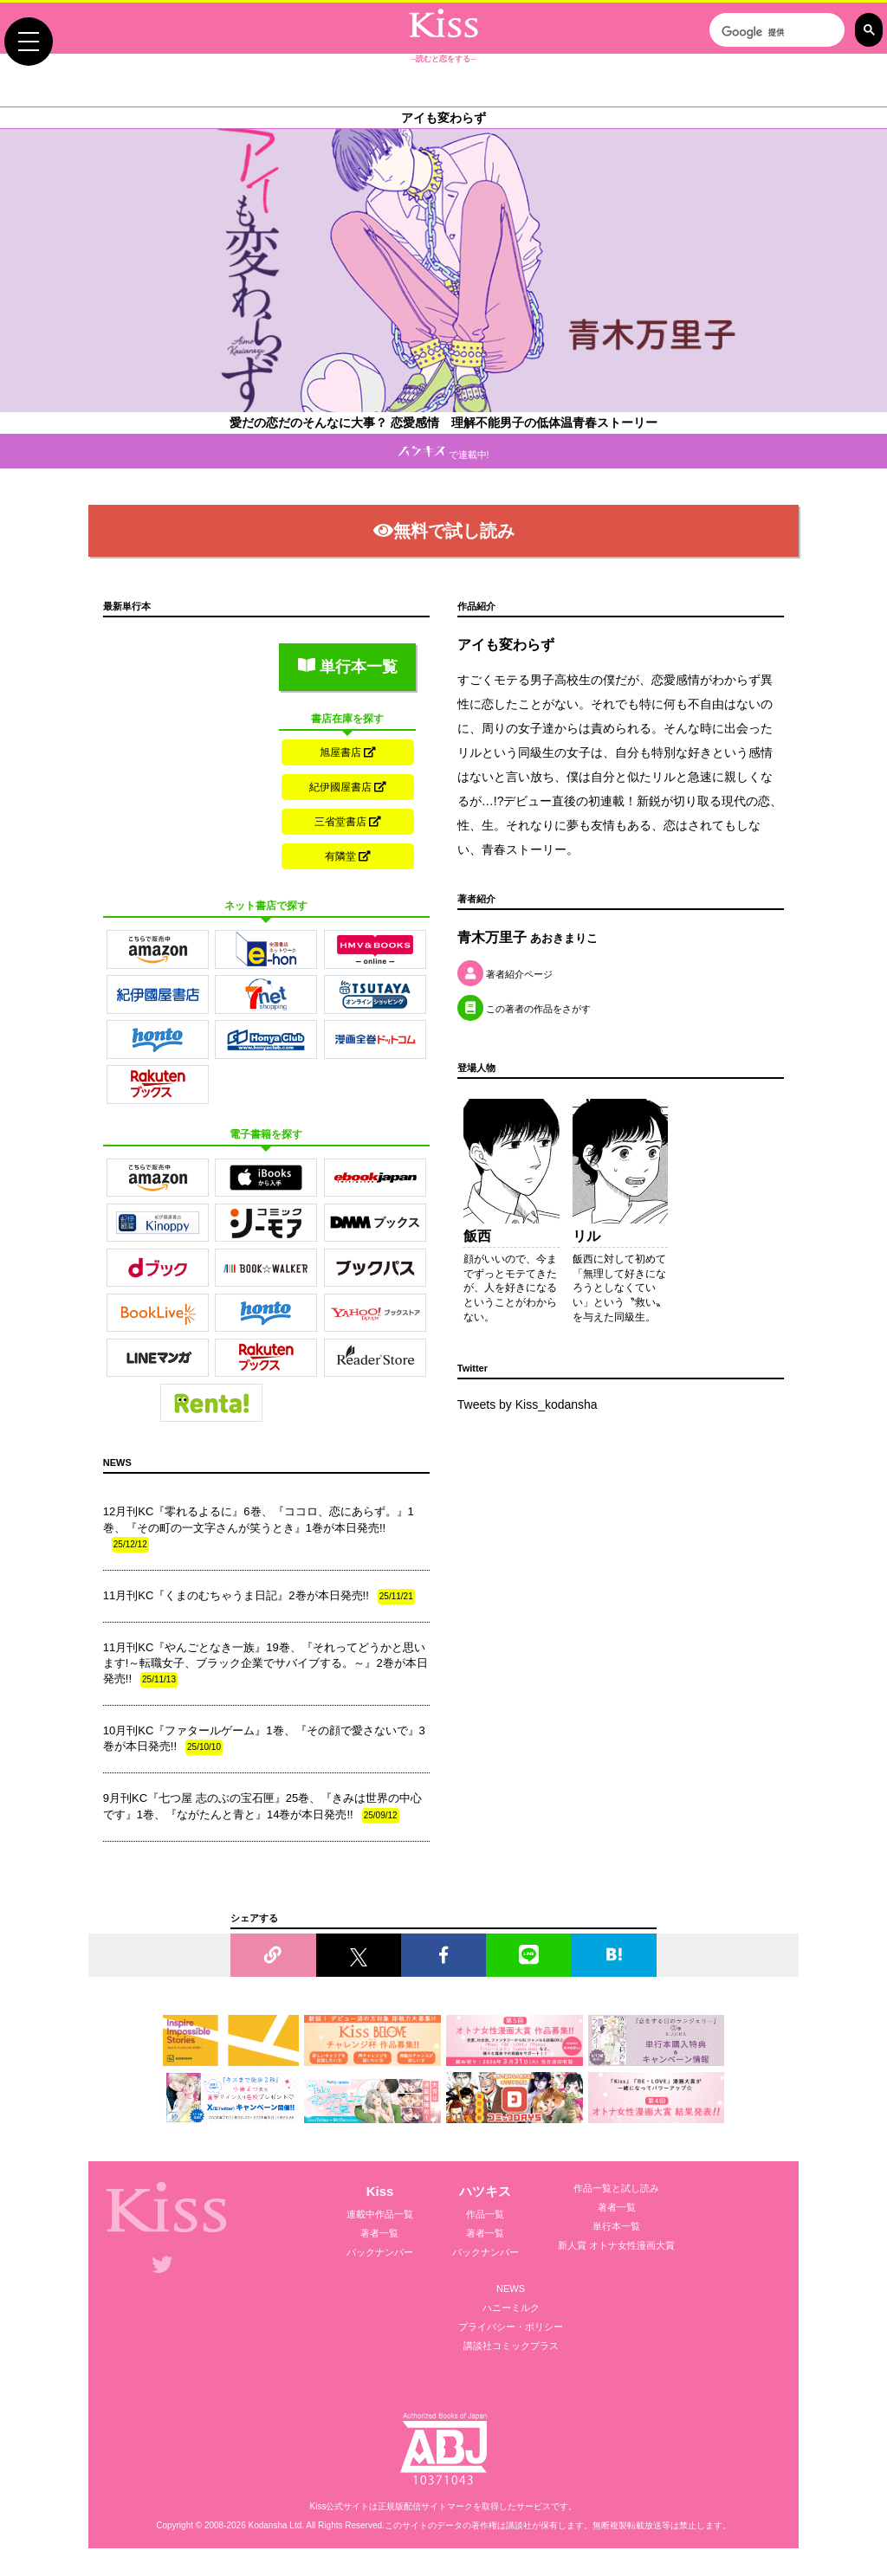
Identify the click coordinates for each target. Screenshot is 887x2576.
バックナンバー (379, 2252)
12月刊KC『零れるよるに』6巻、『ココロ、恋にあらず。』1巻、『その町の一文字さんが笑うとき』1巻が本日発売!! (258, 1528)
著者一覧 (379, 2233)
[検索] (775, 32)
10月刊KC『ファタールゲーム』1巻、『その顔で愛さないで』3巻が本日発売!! (264, 1739)
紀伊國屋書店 (347, 787)
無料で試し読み (444, 530)
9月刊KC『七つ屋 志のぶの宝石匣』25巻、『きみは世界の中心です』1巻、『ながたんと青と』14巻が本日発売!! (262, 1807)
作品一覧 (485, 2214)
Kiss (380, 2191)
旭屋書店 (348, 752)
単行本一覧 (348, 666)
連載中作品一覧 (379, 2214)
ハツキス (485, 2191)
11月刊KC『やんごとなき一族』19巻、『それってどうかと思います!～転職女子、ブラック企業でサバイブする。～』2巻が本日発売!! (265, 1664)
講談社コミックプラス (511, 2345)
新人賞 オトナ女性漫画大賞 (616, 2245)
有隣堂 (348, 856)
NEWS (510, 2288)
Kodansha (268, 2525)
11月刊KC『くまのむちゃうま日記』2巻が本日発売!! (259, 1596)
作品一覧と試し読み (616, 2188)
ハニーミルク (511, 2307)
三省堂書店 (347, 822)
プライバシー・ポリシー (510, 2326)
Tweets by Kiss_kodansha (527, 1404)
